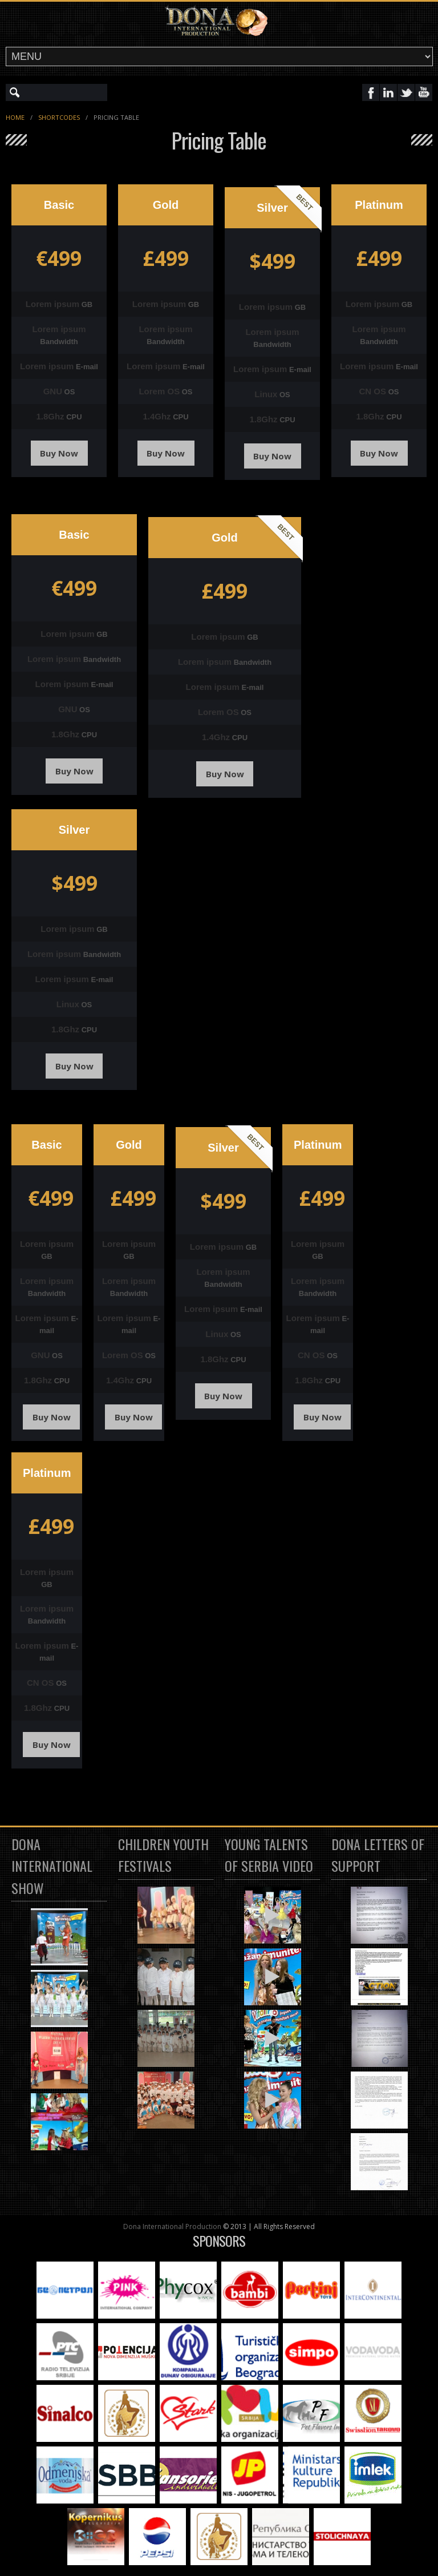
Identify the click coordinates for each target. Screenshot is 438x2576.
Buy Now (59, 453)
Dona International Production (172, 2226)
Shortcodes (59, 117)
